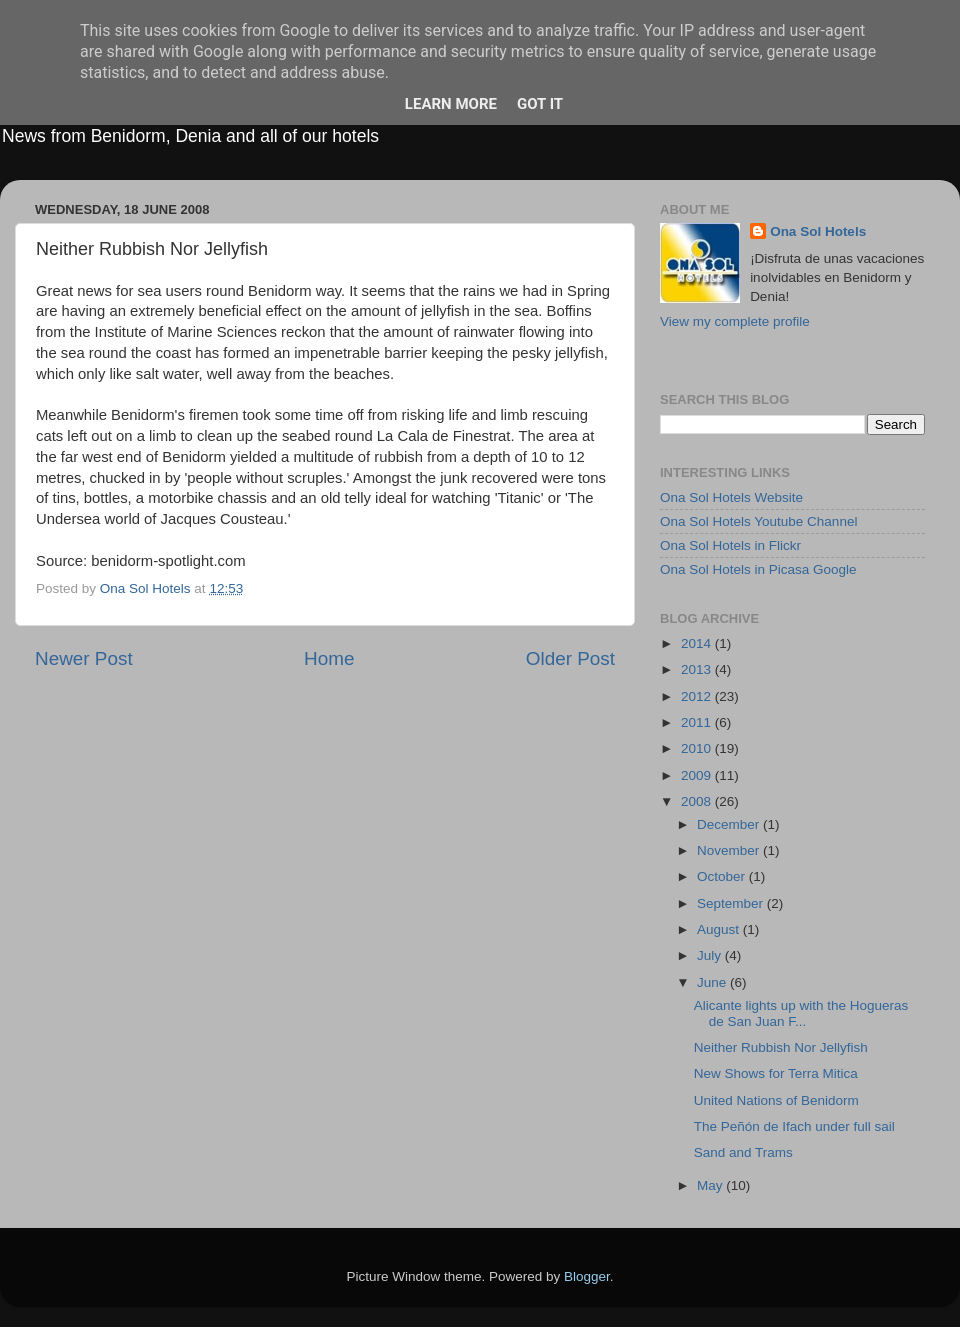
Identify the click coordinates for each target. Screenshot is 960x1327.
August (720, 929)
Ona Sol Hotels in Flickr (730, 545)
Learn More (451, 104)
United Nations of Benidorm (776, 1100)
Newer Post (84, 658)
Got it (540, 104)
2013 (698, 669)
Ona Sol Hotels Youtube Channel (758, 521)
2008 (698, 801)
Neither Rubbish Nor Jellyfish (781, 1047)
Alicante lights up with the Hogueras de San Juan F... (801, 1013)
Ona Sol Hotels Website (731, 497)
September (732, 903)
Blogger (587, 1276)
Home (329, 658)
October (723, 876)
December (730, 824)
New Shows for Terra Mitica (776, 1073)
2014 (698, 643)
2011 (698, 722)
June (713, 982)
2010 (698, 748)
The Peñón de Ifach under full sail (794, 1126)
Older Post (570, 658)
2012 (698, 696)
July (711, 955)
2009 (698, 775)
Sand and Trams (743, 1152)
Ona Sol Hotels (818, 231)
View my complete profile (735, 321)
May (711, 1185)
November (730, 850)
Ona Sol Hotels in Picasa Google (758, 569)
